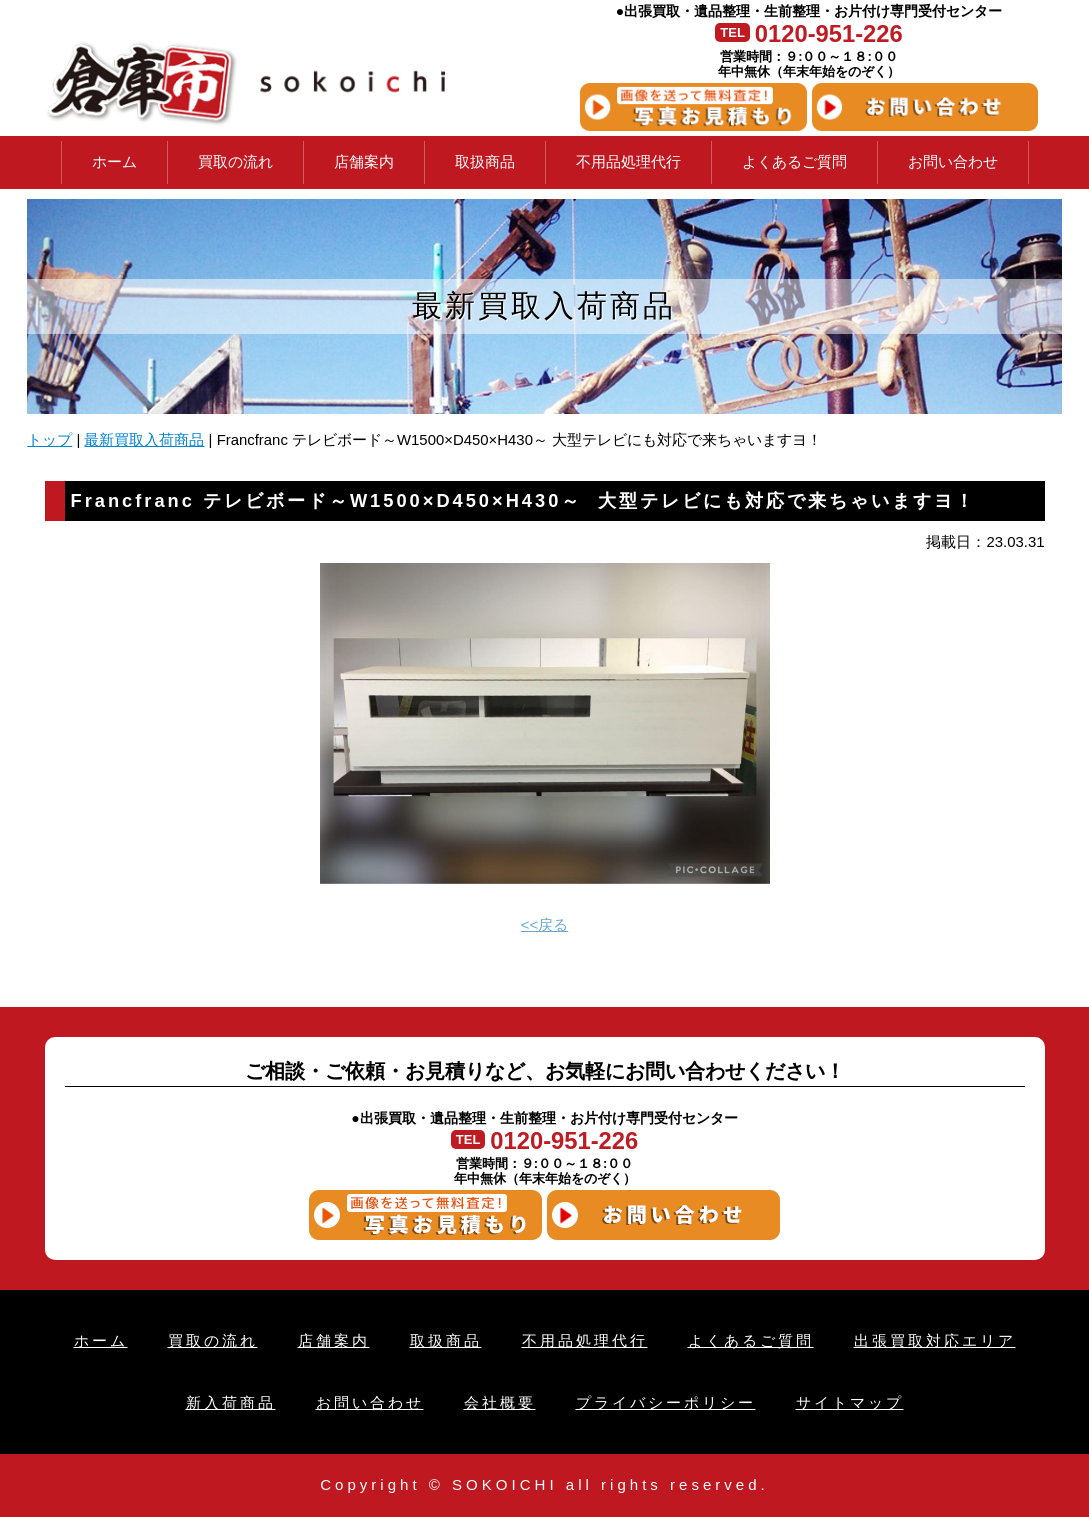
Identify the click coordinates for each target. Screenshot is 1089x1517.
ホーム (114, 162)
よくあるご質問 (794, 162)
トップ (49, 440)
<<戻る (544, 925)
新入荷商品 (231, 1403)
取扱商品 (485, 162)
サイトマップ (850, 1403)
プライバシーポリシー (666, 1403)
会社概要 (500, 1403)
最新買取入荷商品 (144, 440)
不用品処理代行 (628, 162)
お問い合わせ (953, 162)
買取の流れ (235, 162)
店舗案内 (364, 162)
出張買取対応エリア (935, 1341)
